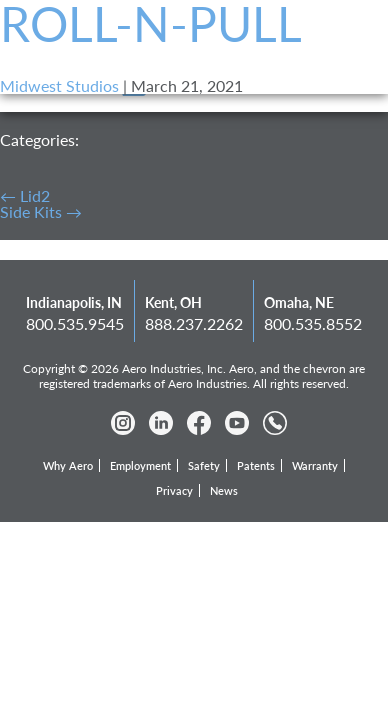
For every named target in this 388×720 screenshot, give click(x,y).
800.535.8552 (313, 323)
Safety (204, 465)
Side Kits (41, 211)
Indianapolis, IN (74, 302)
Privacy (174, 490)
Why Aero (68, 465)
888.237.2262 (194, 323)
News (224, 490)
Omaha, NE (299, 302)
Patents (256, 465)
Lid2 (25, 195)
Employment (140, 465)
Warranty (315, 465)
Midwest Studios (59, 85)
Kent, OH (173, 302)
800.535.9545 (75, 323)
